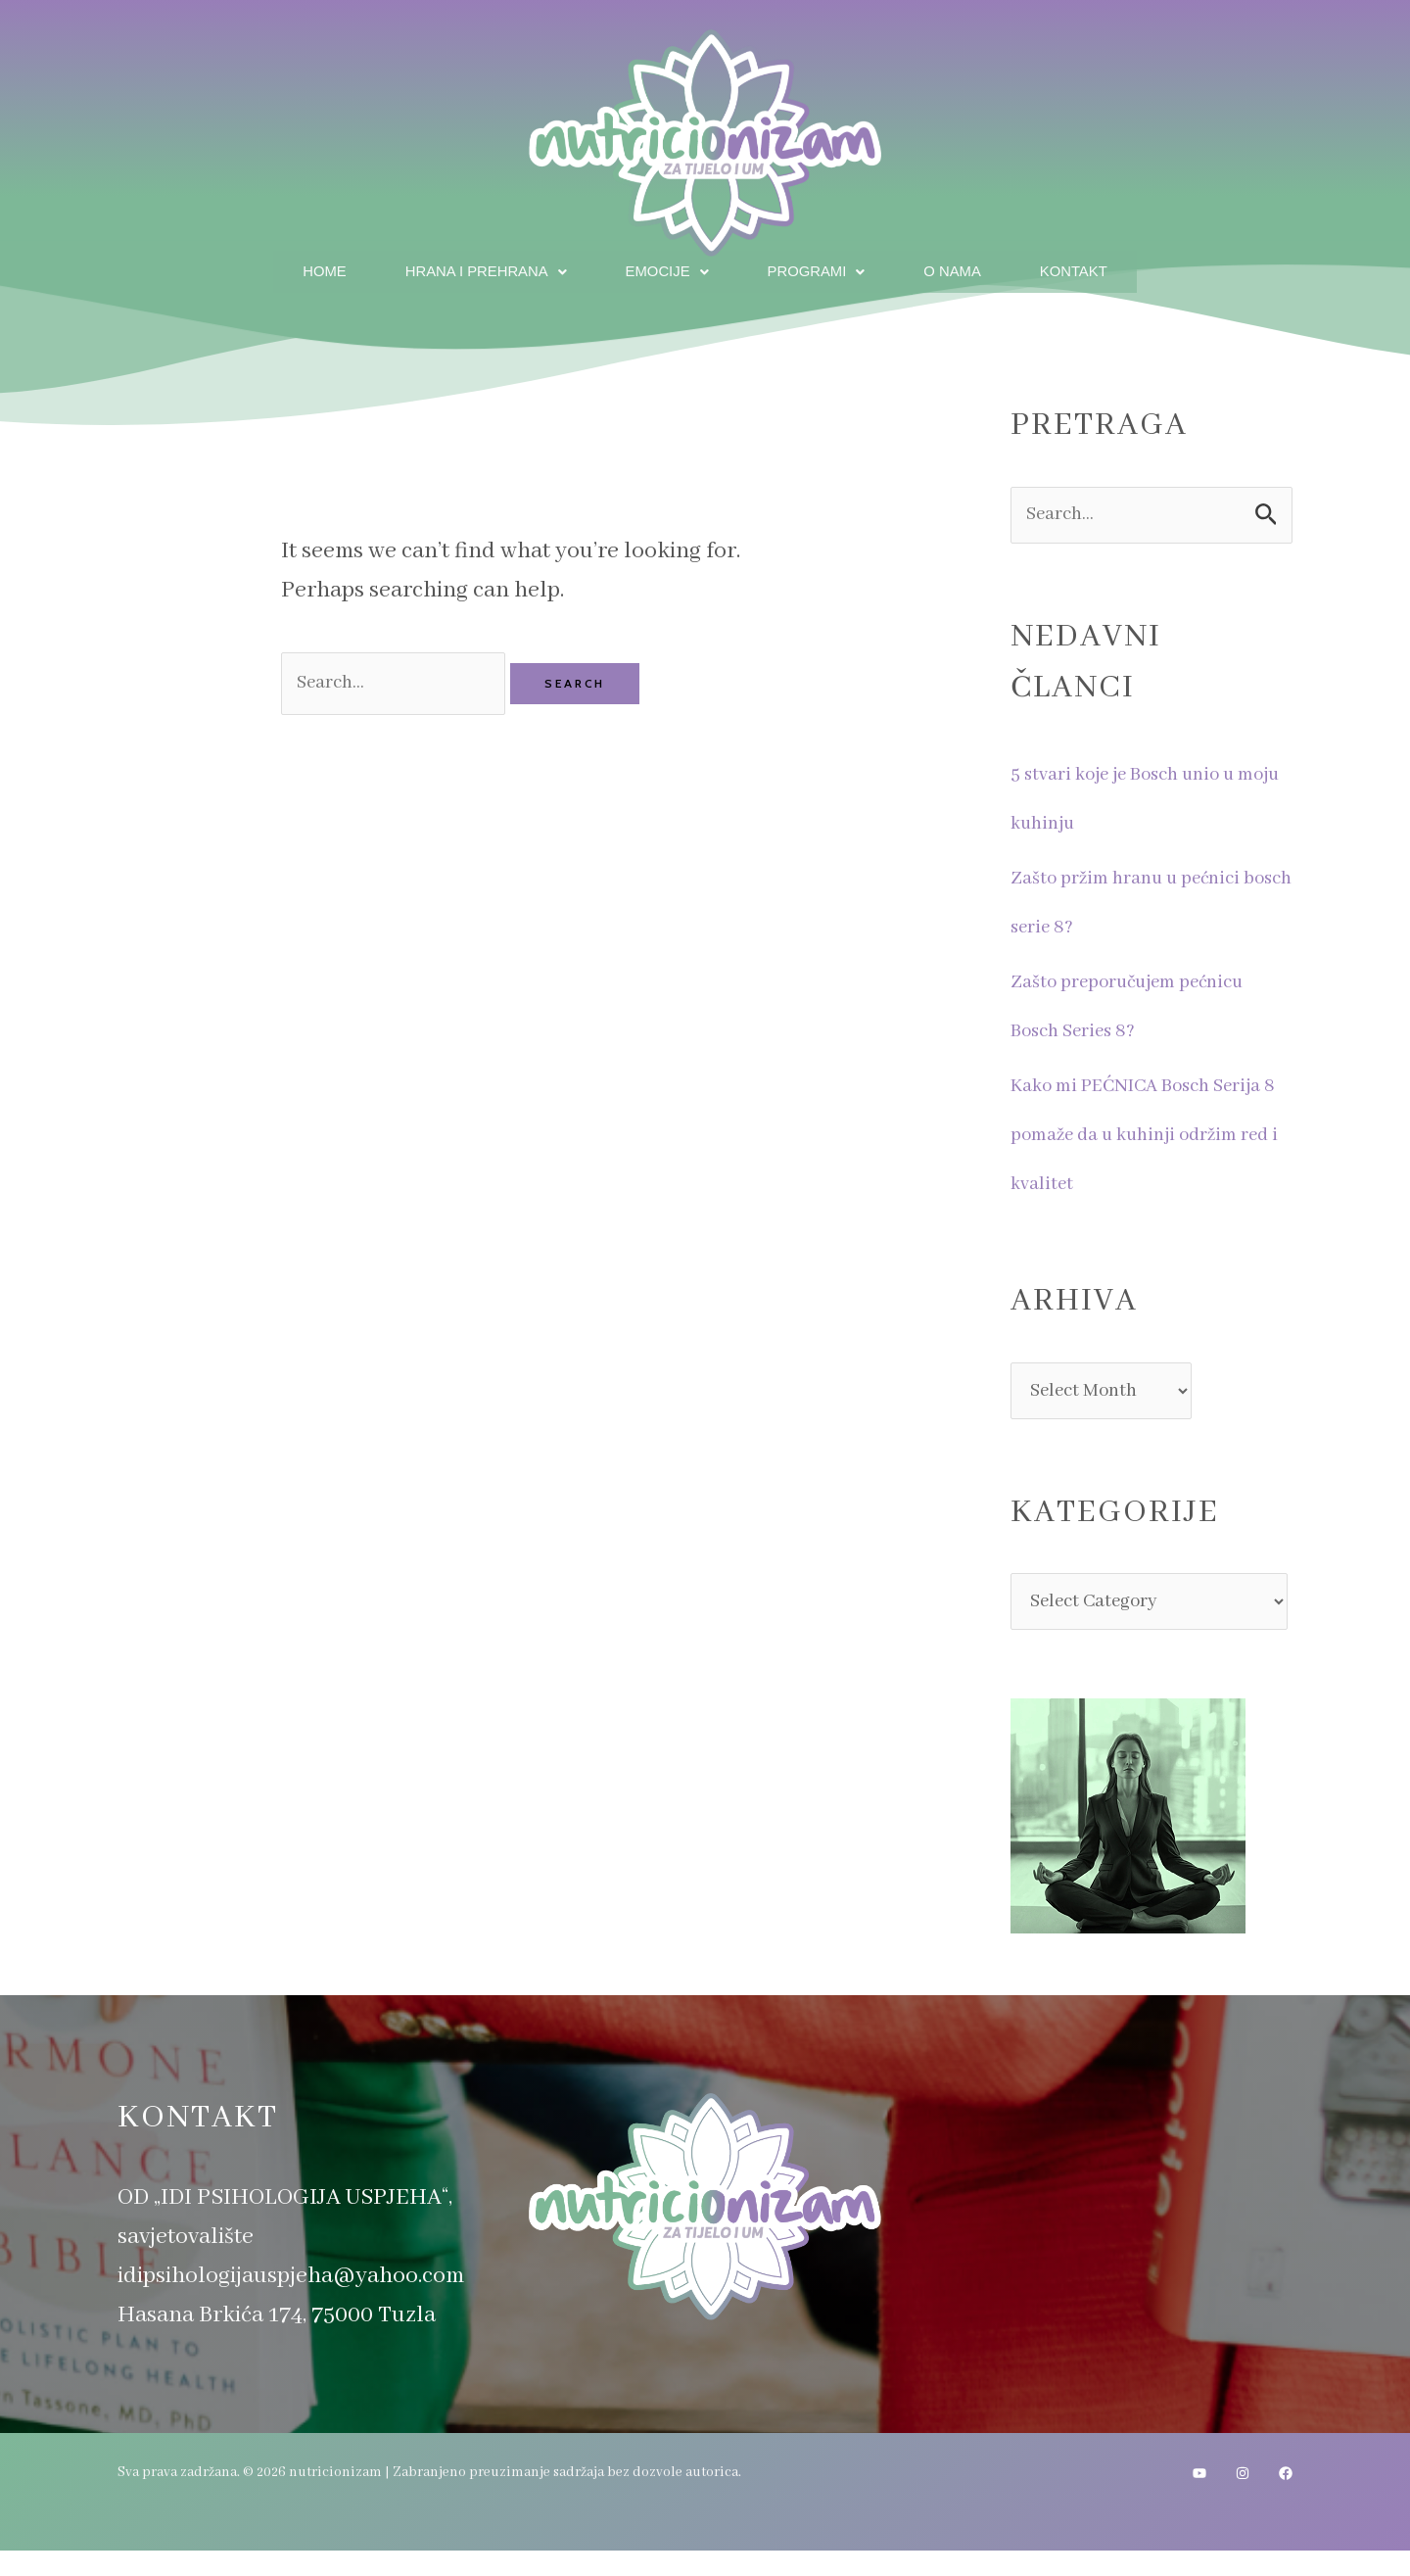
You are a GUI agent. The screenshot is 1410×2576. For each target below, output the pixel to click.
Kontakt (1092, 268)
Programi (821, 268)
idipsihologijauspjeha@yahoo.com (291, 2301)
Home (303, 268)
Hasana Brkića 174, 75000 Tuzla (277, 2340)
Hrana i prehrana (474, 268)
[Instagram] (1242, 2498)
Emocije (665, 268)
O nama (964, 268)
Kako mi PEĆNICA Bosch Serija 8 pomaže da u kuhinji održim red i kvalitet (1150, 1135)
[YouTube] (1199, 2498)
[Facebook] (1285, 2498)
